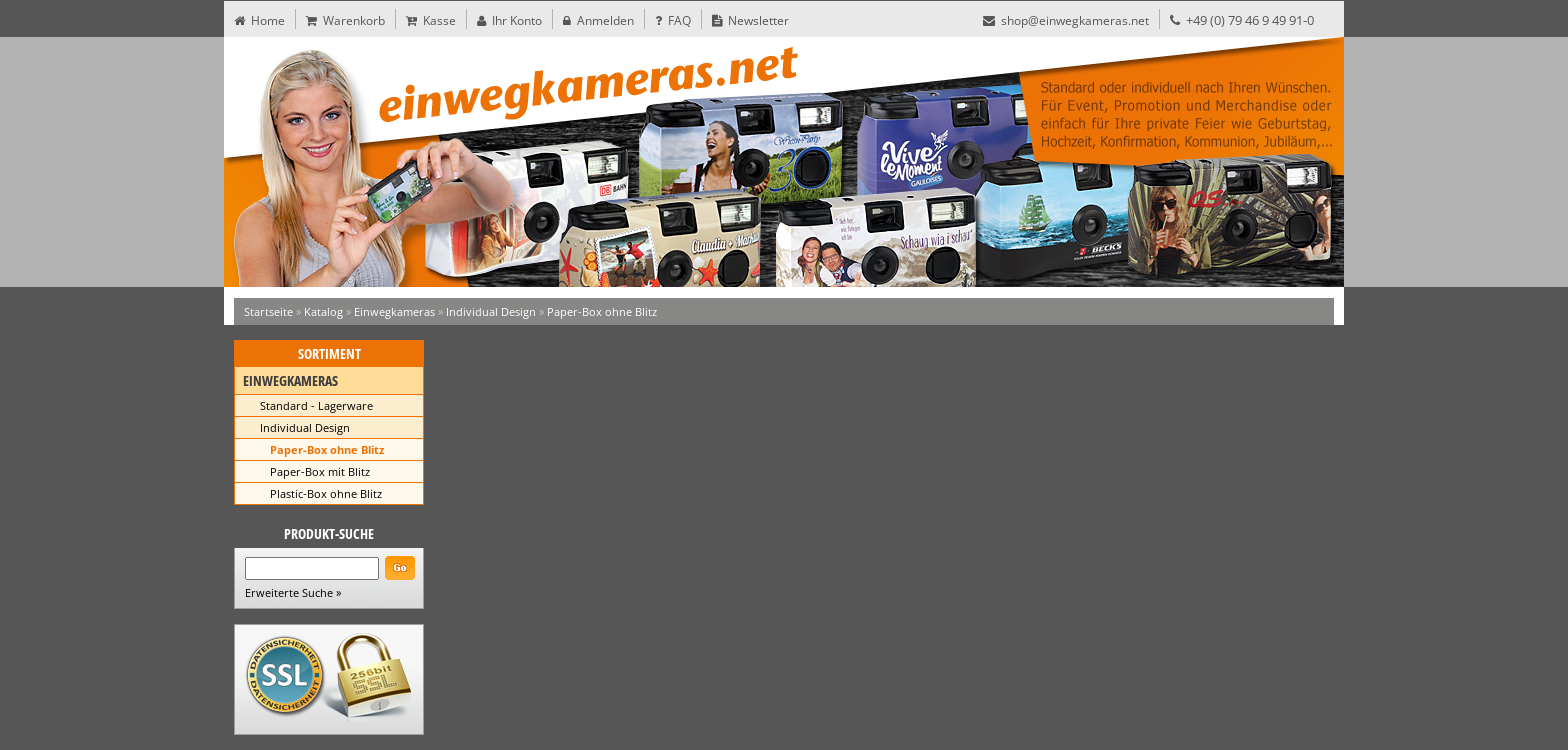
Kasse (431, 20)
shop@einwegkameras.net (1066, 20)
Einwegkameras (394, 311)
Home (259, 20)
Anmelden (598, 20)
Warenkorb (345, 20)
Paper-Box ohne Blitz (602, 311)
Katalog (323, 311)
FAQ (673, 20)
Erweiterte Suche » (293, 592)
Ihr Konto (509, 20)
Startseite (268, 311)
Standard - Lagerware (316, 405)
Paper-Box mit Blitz (320, 471)
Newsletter (750, 20)
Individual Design (491, 311)
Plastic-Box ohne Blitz (326, 493)
